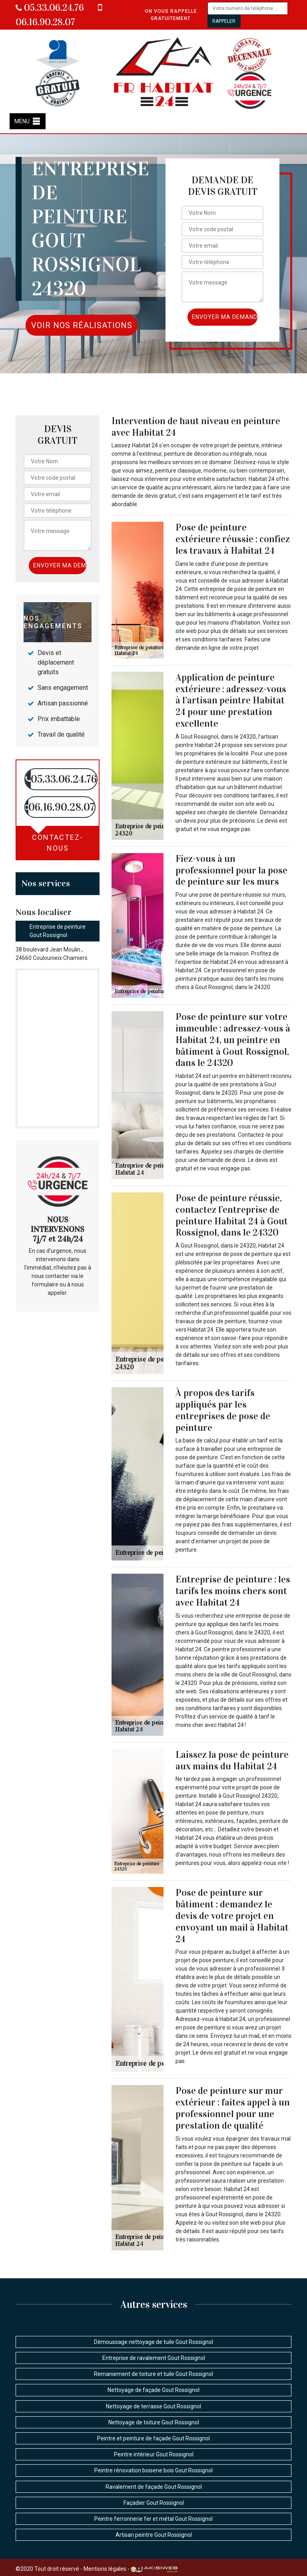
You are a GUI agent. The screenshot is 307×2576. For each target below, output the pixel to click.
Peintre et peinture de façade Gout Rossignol (153, 2438)
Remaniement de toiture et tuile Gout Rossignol (153, 2374)
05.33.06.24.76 (50, 8)
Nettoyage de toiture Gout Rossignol (153, 2422)
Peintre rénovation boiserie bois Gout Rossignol (153, 2470)
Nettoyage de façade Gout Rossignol (153, 2390)
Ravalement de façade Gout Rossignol (154, 2487)
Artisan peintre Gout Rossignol (154, 2535)
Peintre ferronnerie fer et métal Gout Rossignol (153, 2519)
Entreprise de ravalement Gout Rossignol (153, 2358)
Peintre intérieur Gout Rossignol (153, 2454)
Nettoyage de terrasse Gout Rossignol (153, 2406)
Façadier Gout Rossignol (154, 2503)
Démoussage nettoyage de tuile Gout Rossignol (153, 2342)
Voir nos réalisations (81, 325)
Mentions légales (105, 2569)
